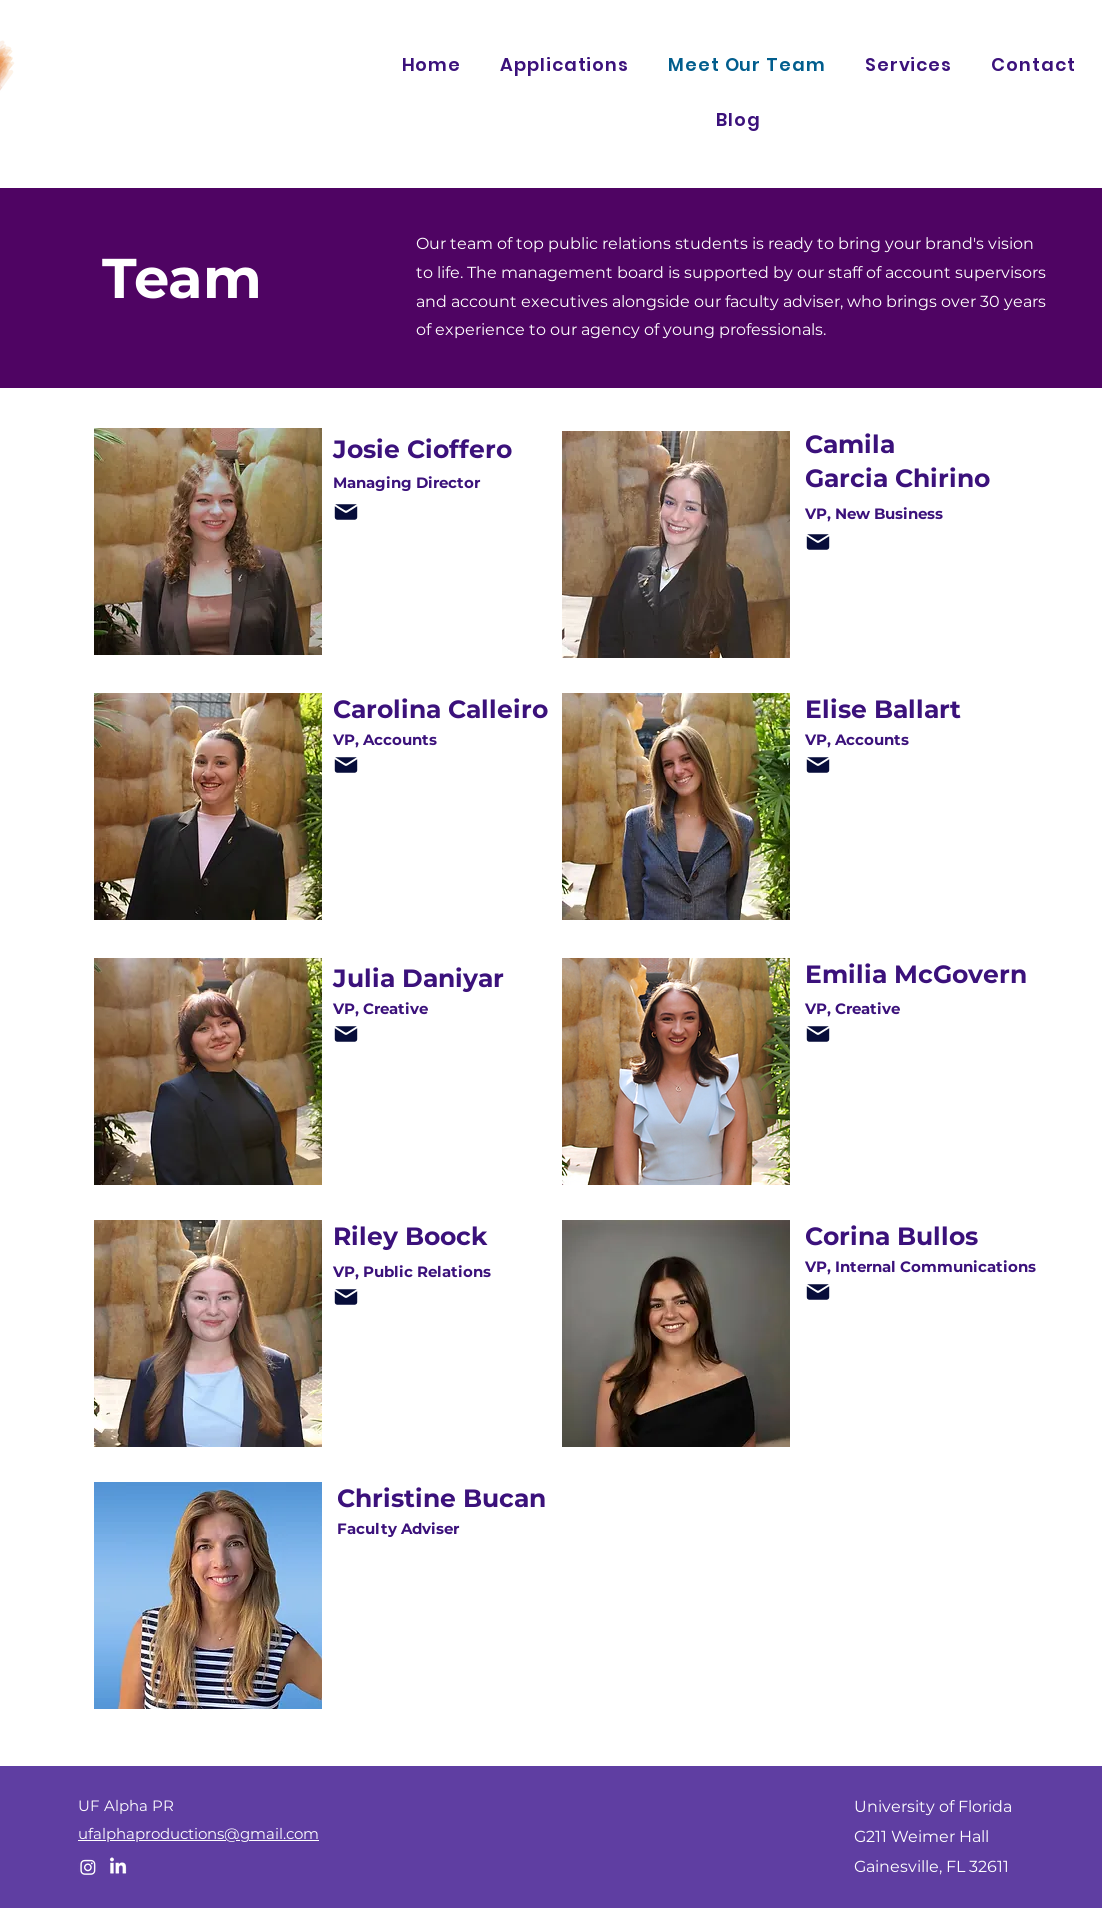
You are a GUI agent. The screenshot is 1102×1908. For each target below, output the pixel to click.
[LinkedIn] (118, 1867)
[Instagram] (88, 1867)
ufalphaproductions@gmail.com (198, 1833)
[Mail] (346, 512)
